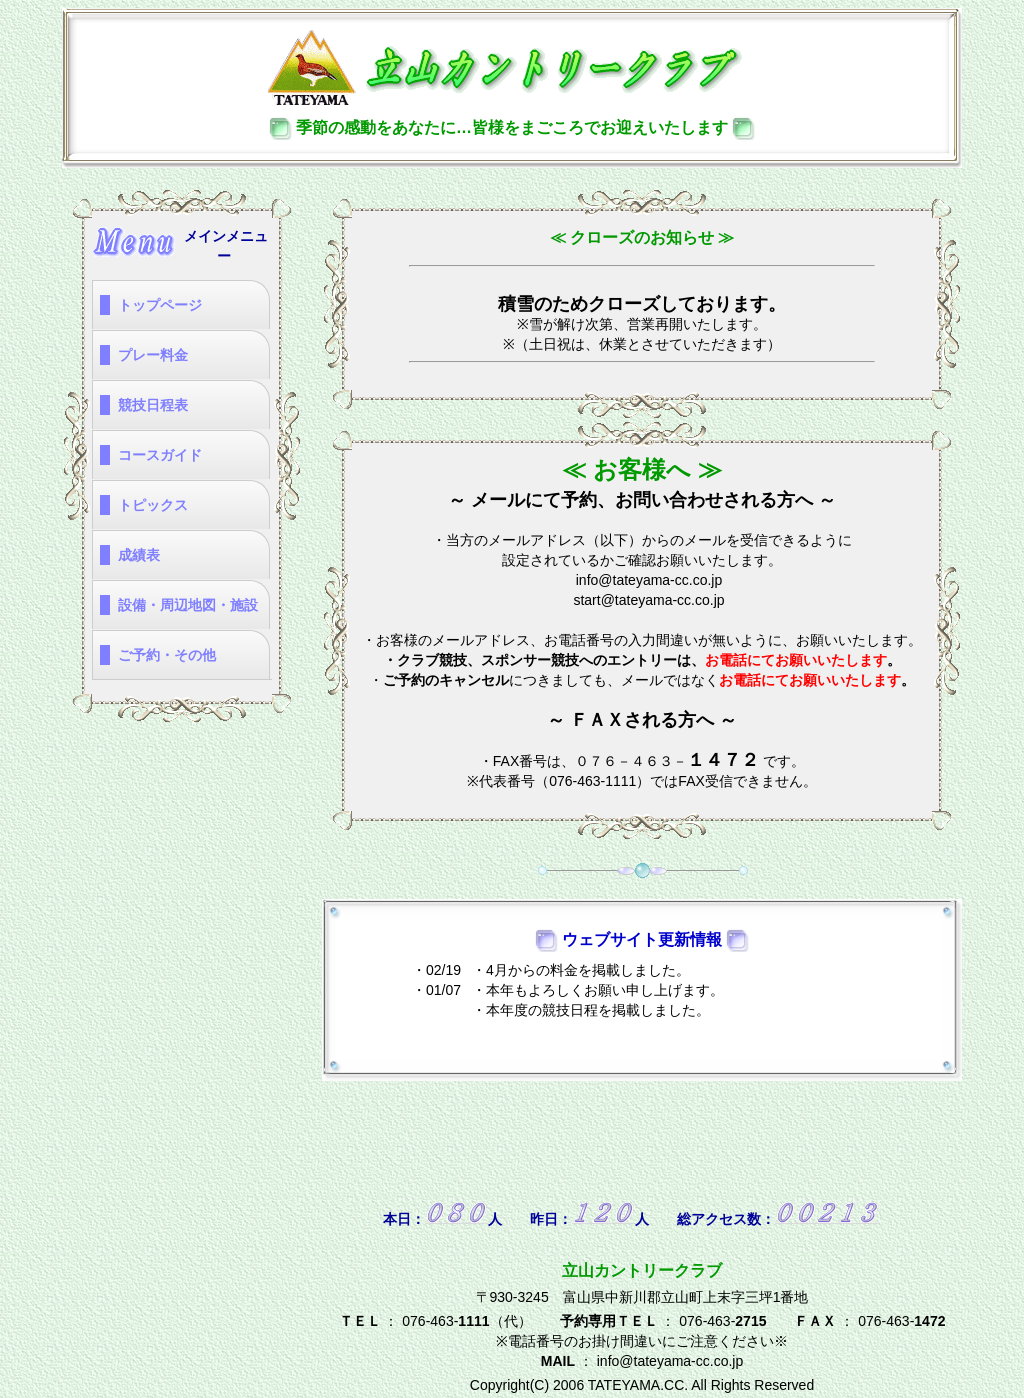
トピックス (153, 505)
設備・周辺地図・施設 (188, 605)
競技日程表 (153, 405)
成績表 (139, 555)
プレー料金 (153, 355)
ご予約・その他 (167, 655)
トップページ (160, 305)
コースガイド (160, 455)
